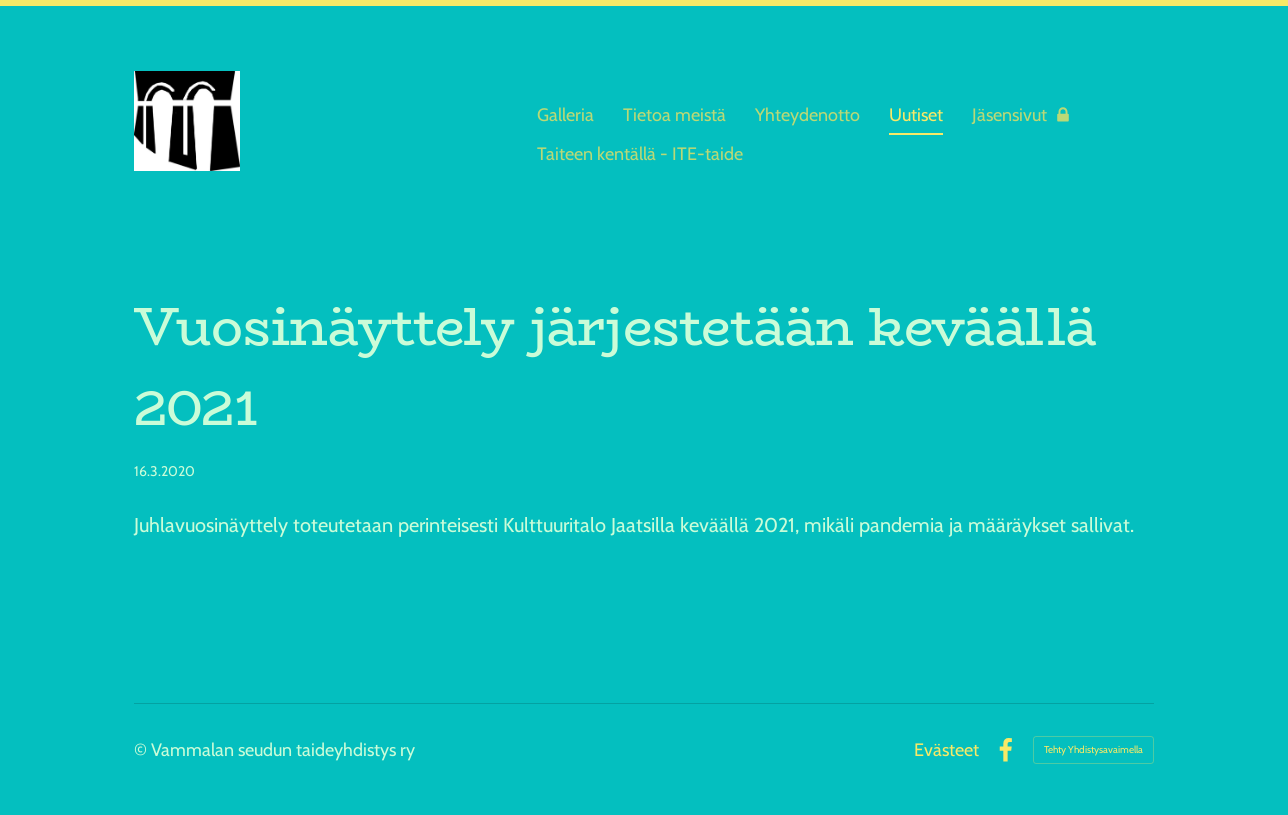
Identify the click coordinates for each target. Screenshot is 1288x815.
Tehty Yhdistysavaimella (1093, 749)
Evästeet (946, 750)
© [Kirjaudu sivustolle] (142, 750)
